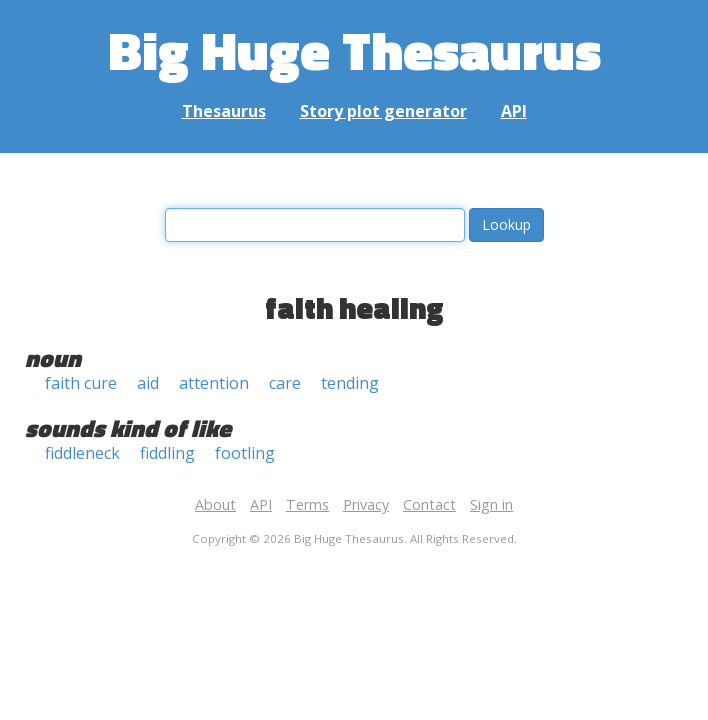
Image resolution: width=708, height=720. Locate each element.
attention (214, 383)
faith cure (81, 383)
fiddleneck (82, 453)
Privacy (366, 504)
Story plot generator (383, 111)
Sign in (491, 504)
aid (148, 383)
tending (350, 383)
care (285, 383)
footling (245, 453)
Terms (307, 504)
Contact (429, 504)
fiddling (167, 453)
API (514, 111)
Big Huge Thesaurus (354, 49)
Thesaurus (224, 111)
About (215, 504)
